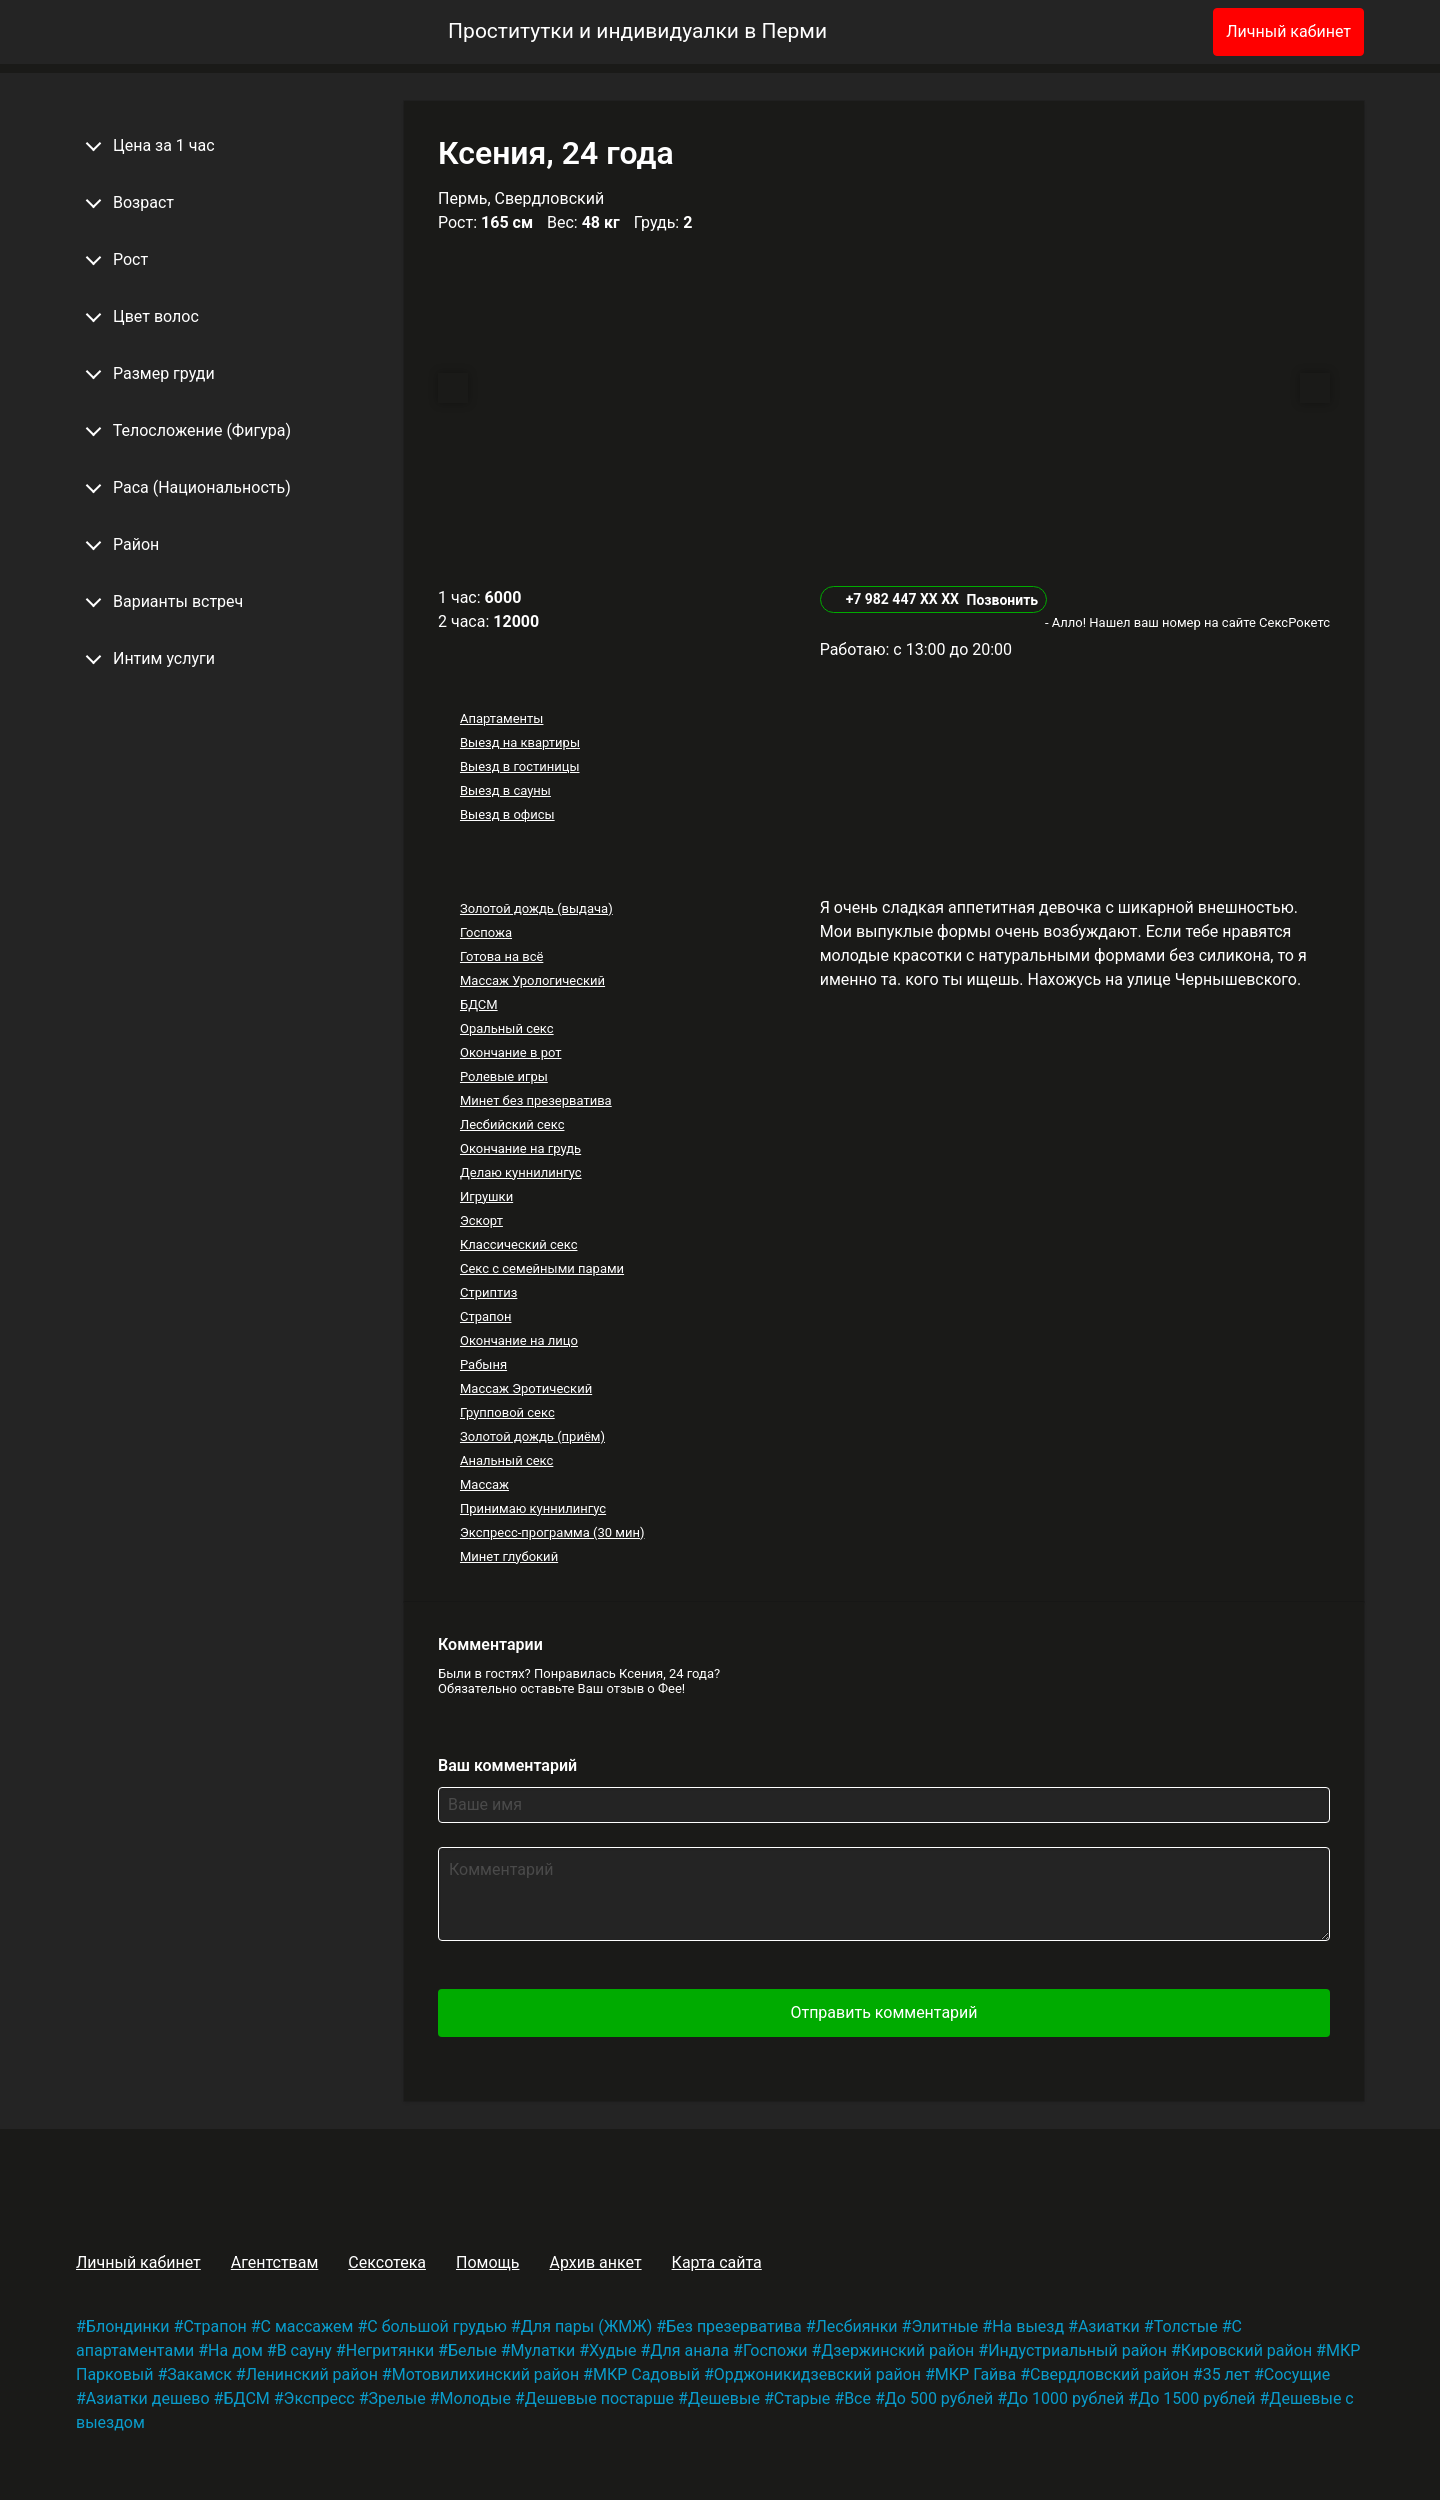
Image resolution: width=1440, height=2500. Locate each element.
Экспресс (319, 2398)
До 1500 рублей (1196, 2398)
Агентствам (275, 2262)
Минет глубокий (509, 1556)
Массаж (484, 1484)
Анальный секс (506, 1460)
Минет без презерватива (536, 1100)
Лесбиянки (857, 2326)
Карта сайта (717, 2262)
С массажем (307, 2326)
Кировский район (1246, 2350)
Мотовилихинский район (485, 2374)
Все (857, 2398)
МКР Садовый (646, 2374)
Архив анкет (595, 2262)
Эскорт (481, 1220)
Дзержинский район (897, 2350)
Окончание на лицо (519, 1340)
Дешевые (724, 2398)
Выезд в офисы (507, 814)
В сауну (304, 2350)
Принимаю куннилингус (533, 1508)
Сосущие (1297, 2374)
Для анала (689, 2350)
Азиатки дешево (148, 2398)
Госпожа (486, 932)
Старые (802, 2398)
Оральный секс (507, 1028)
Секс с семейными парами (542, 1268)
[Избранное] (1165, 32)
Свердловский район (1109, 2374)
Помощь (487, 2262)
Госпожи (775, 2350)
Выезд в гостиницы (520, 766)
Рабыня (483, 1364)
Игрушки (486, 1196)
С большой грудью (437, 2326)
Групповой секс (507, 1412)
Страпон (486, 1316)
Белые (472, 2350)
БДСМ (479, 1004)
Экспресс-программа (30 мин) (552, 1532)
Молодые (475, 2398)
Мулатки (543, 2350)
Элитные (944, 2326)
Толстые (1186, 2326)
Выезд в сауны (505, 790)
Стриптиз (488, 1292)
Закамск (199, 2374)
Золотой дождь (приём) (532, 1436)
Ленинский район (312, 2374)
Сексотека (387, 2262)
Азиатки (1109, 2326)
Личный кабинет (1288, 31)
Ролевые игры (504, 1076)
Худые (612, 2350)
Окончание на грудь (520, 1148)
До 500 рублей (939, 2398)
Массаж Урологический (532, 980)
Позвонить (1002, 600)
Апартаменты (501, 718)
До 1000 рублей (1065, 2398)
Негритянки (390, 2350)
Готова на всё (501, 956)
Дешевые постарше (599, 2398)
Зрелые (397, 2398)
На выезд (1028, 2326)
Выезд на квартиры (520, 742)
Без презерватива (733, 2326)
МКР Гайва (975, 2374)
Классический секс (519, 1244)
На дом (235, 2350)
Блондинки (128, 2326)
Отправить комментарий (883, 2012)
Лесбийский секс (512, 1124)
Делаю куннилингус (521, 1172)
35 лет (1226, 2374)
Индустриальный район (1077, 2350)
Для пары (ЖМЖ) (587, 2326)
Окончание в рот (511, 1052)
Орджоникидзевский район (817, 2374)
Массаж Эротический (526, 1388)
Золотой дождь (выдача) (536, 908)
